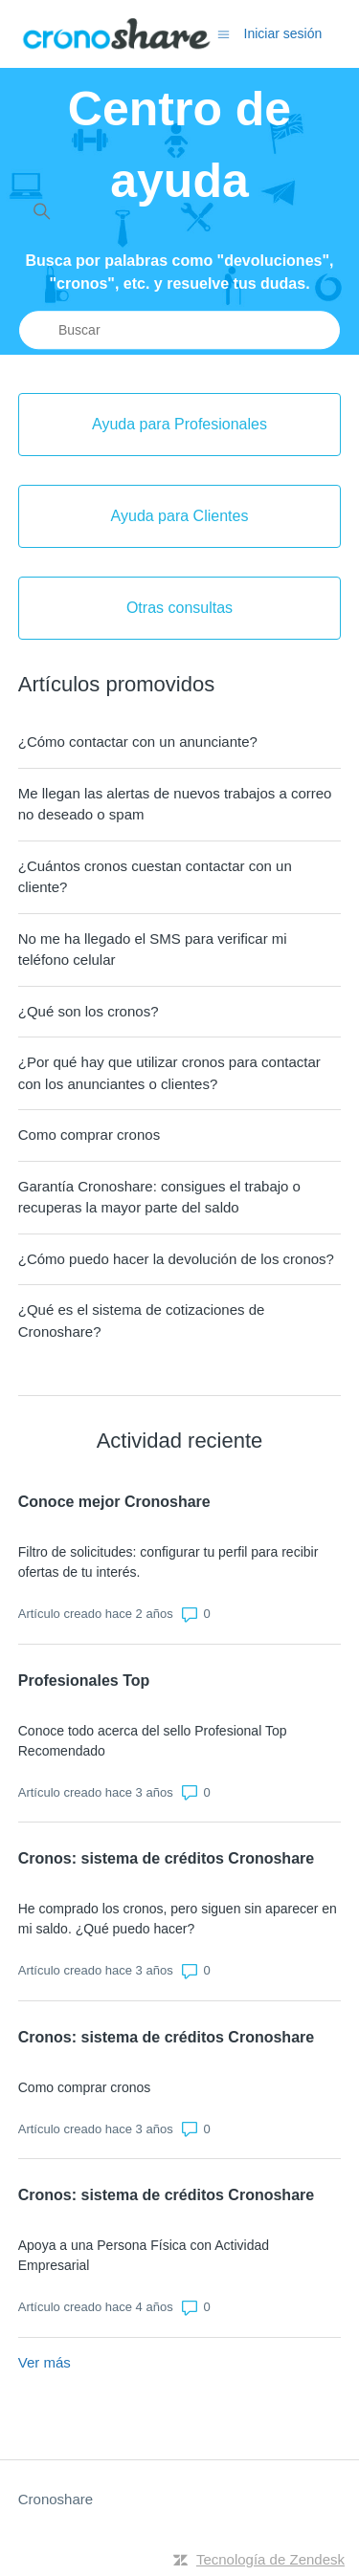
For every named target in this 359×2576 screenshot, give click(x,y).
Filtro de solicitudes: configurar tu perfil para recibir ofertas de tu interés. (168, 1562)
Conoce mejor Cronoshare (114, 1502)
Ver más (44, 2362)
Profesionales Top (84, 1680)
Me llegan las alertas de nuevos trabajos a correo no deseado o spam (175, 804)
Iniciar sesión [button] (283, 33)
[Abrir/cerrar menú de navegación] (223, 33)
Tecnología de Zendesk (270, 2559)
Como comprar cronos (89, 1134)
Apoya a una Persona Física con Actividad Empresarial (143, 2255)
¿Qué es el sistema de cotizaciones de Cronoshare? (141, 1320)
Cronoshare (55, 2499)
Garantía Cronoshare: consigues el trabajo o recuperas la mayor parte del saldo (159, 1197)
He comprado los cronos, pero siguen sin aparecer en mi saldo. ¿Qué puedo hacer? (177, 1918)
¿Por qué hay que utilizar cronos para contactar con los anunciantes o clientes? (169, 1073)
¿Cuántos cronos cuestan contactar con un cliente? (155, 877)
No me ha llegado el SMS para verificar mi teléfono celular (152, 949)
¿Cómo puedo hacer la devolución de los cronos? (176, 1259)
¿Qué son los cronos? (88, 1011)
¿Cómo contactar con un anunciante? (138, 741)
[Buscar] (179, 330)
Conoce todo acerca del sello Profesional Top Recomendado (152, 1740)
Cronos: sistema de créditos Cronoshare (166, 1858)
